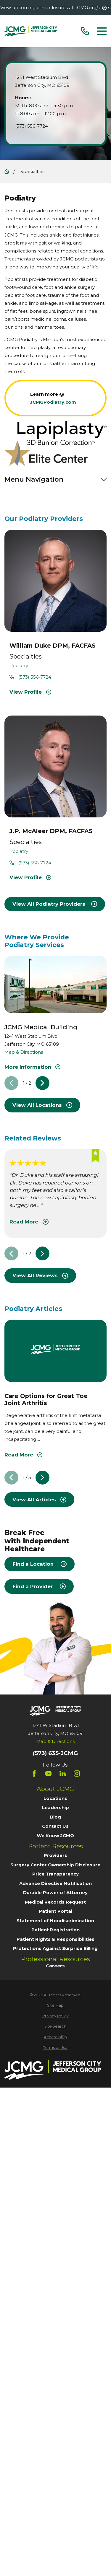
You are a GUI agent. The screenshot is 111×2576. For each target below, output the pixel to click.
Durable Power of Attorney (55, 1892)
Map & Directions (23, 1052)
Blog (55, 1817)
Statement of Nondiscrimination (55, 1920)
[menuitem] (55, 2005)
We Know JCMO (55, 1835)
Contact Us (55, 1826)
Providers (55, 1855)
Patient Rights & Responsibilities (55, 1939)
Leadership (55, 1807)
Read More (28, 1222)
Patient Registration (55, 1930)
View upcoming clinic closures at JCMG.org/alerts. (55, 7)
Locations (55, 1798)
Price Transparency (55, 1874)
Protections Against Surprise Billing (55, 1948)
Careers (55, 1966)
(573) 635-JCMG (55, 1753)
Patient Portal (55, 1911)
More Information (32, 1067)
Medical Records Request (55, 1902)
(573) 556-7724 (31, 126)
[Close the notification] (104, 8)
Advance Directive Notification (55, 1883)
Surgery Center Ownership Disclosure (55, 1865)
